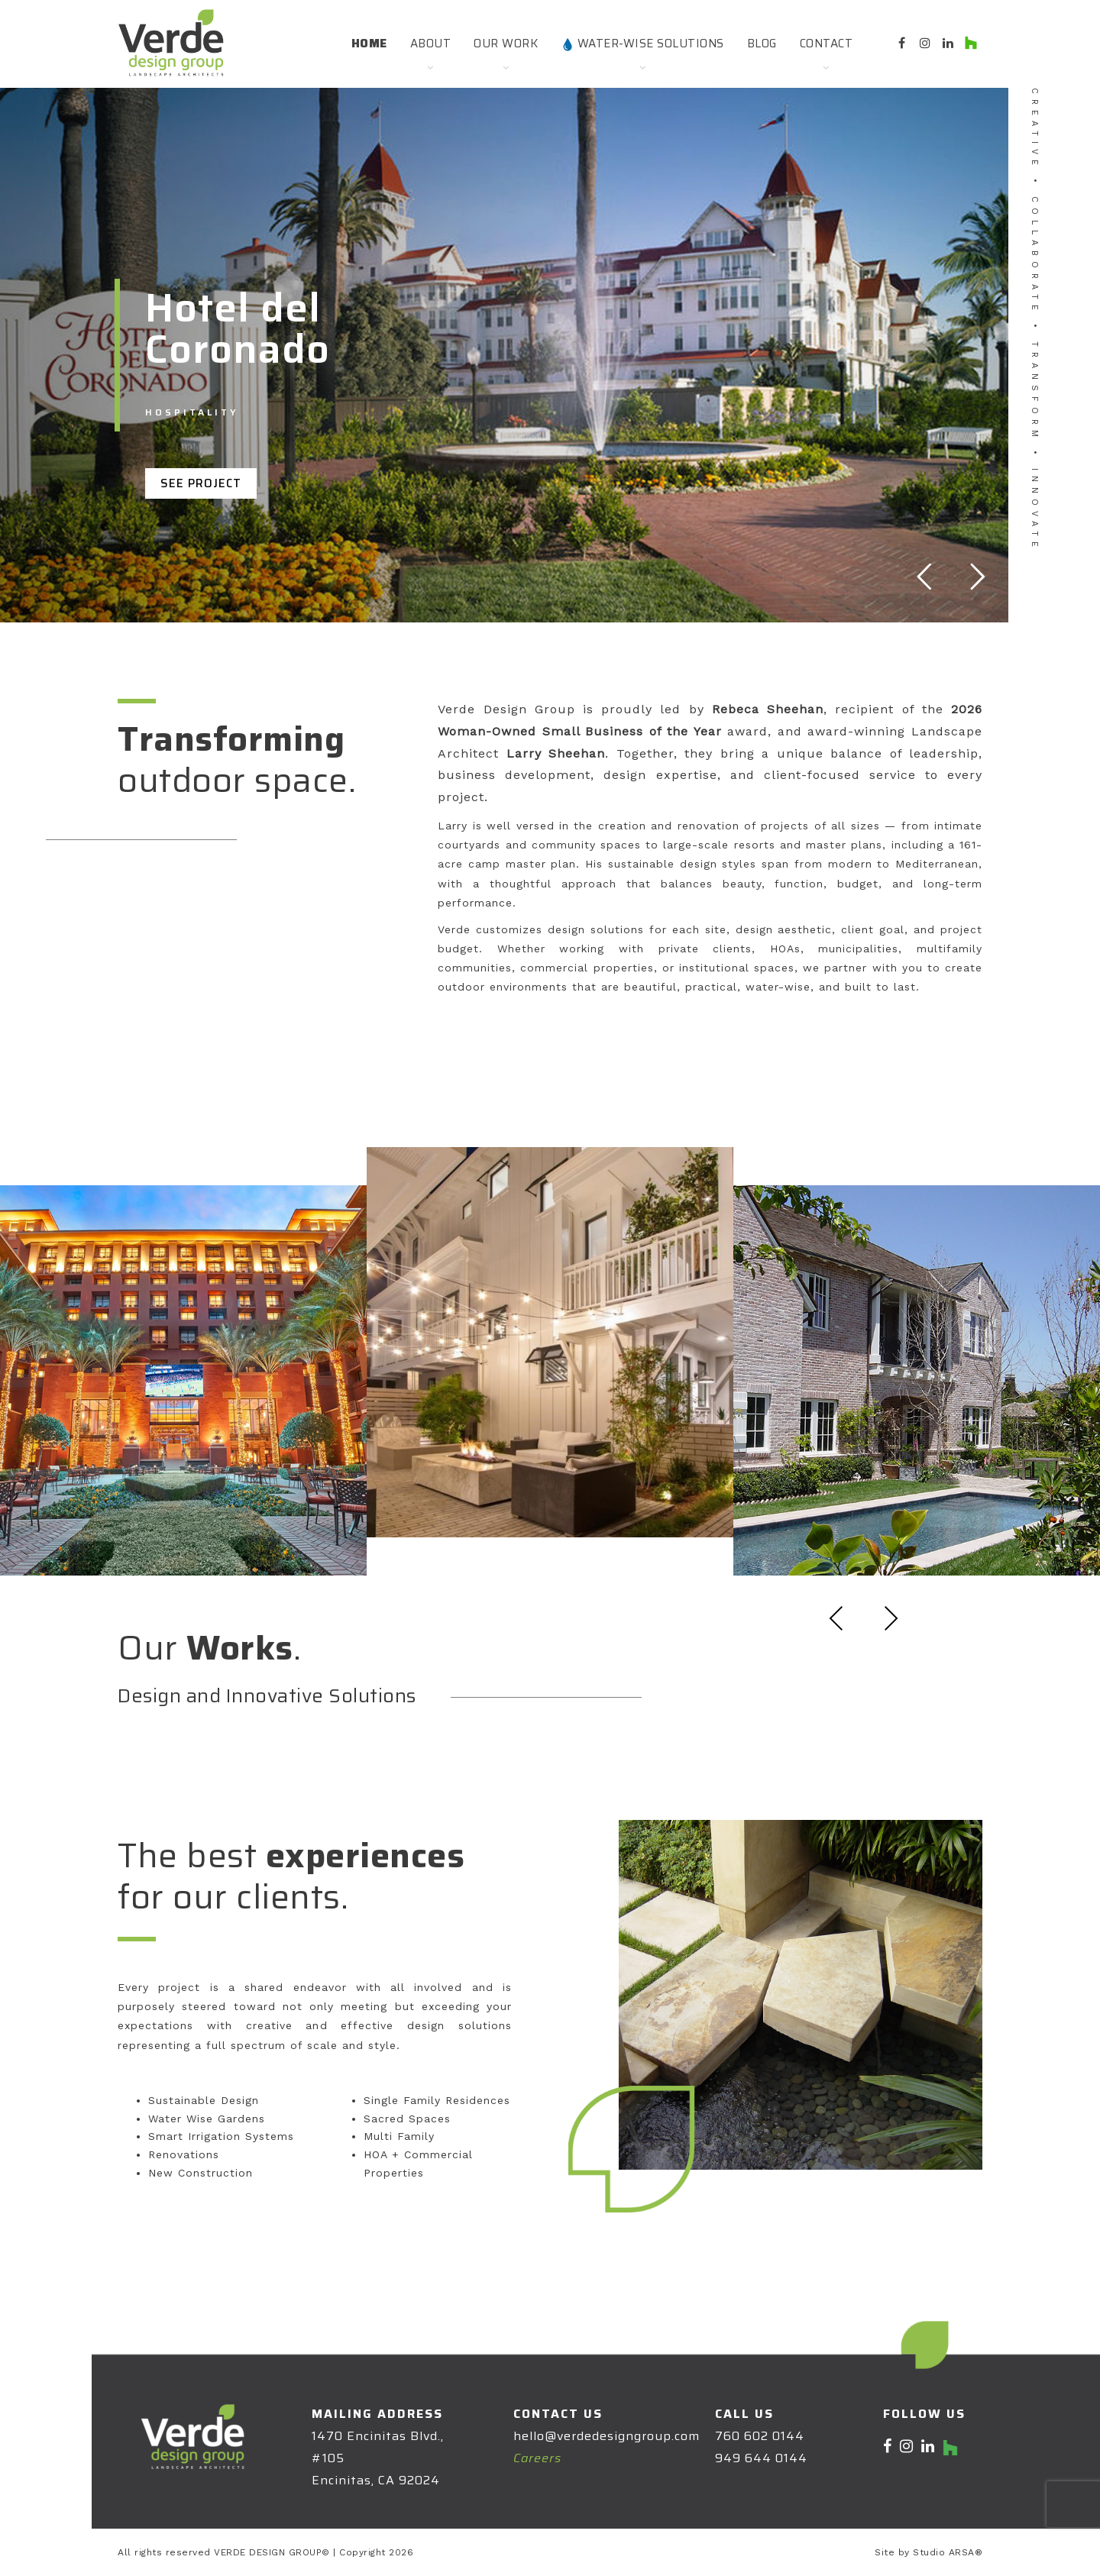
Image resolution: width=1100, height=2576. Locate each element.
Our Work (506, 43)
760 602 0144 (759, 2435)
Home (369, 43)
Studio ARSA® (947, 2552)
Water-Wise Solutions (642, 43)
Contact (826, 43)
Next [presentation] (890, 1618)
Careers (537, 2458)
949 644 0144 (761, 2458)
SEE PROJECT (200, 483)
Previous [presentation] (836, 1618)
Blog (762, 43)
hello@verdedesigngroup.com (606, 2435)
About (430, 43)
